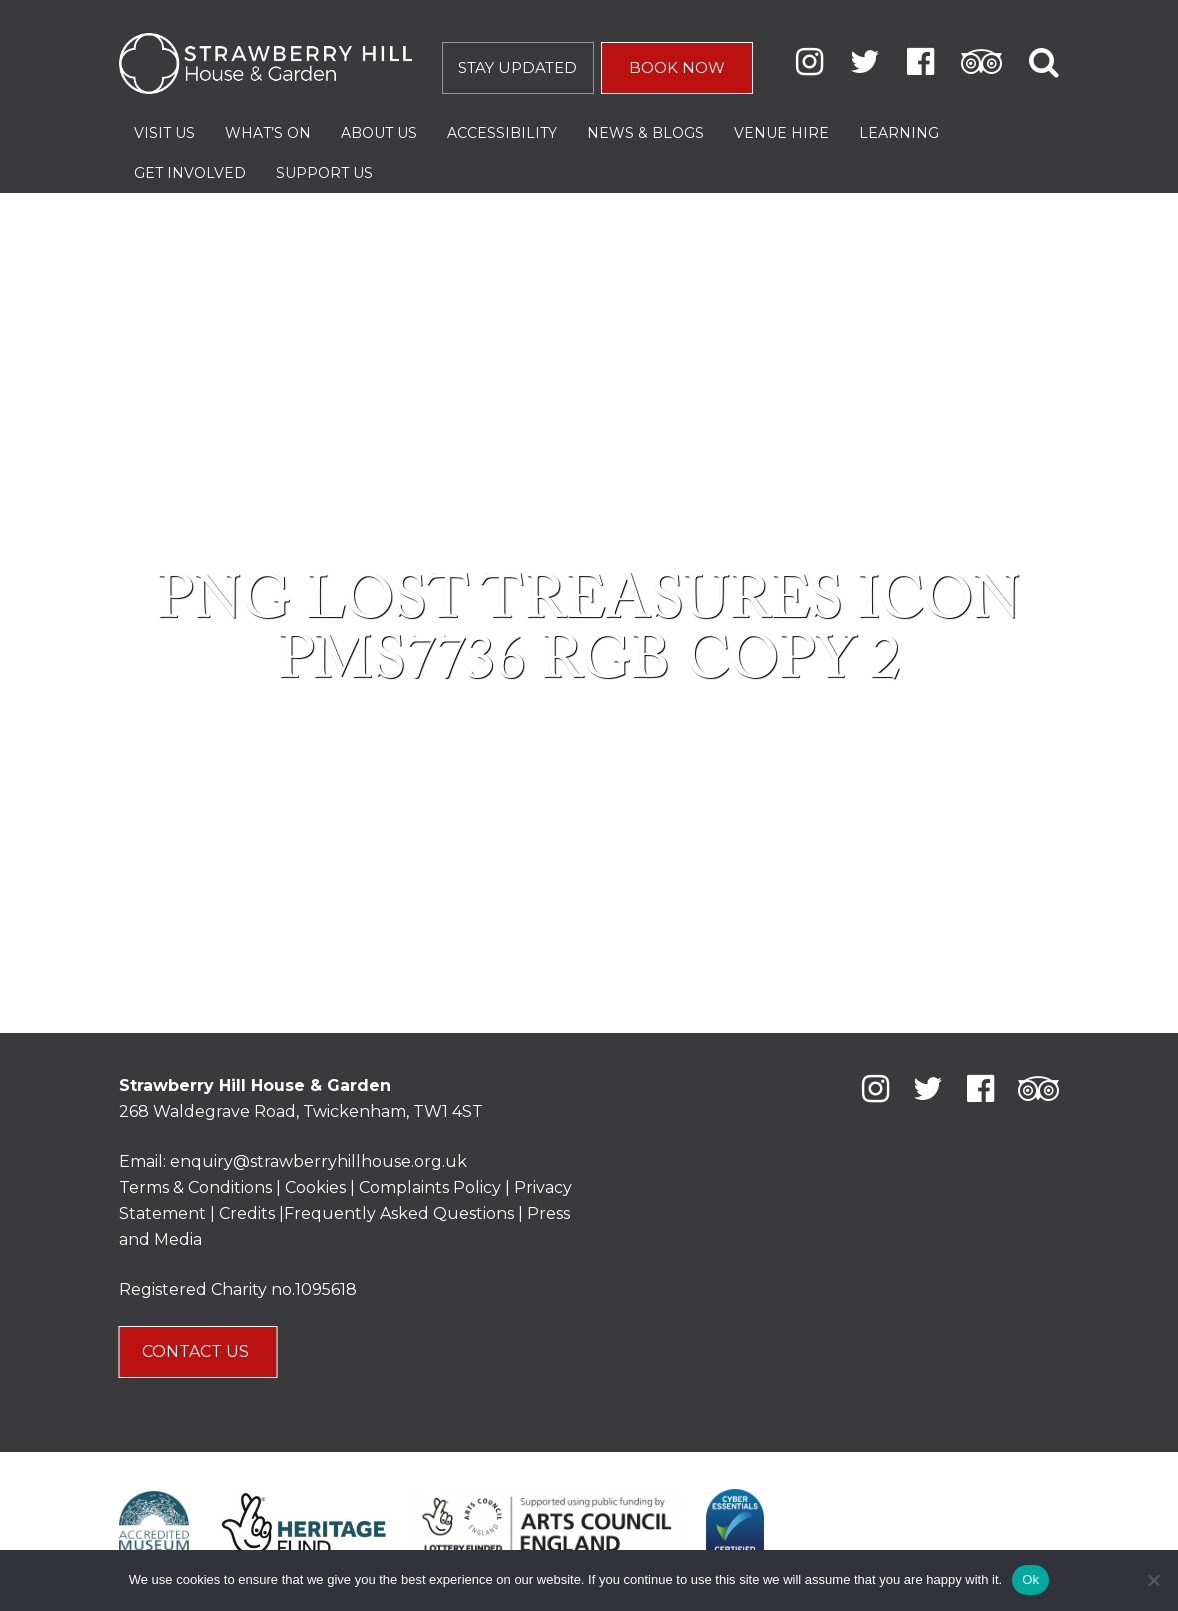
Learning (899, 133)
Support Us (324, 173)
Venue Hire (781, 133)
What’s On (268, 133)
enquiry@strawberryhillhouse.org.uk (318, 1161)
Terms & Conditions (195, 1187)
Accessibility (502, 133)
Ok (1030, 1579)
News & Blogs (645, 133)
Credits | (251, 1213)
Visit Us (164, 133)
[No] (1153, 1580)
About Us (379, 133)
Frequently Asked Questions (399, 1213)
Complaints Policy (430, 1187)
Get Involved (190, 173)
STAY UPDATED (517, 67)
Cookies (317, 1187)
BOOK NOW (677, 67)
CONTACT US (197, 1351)
